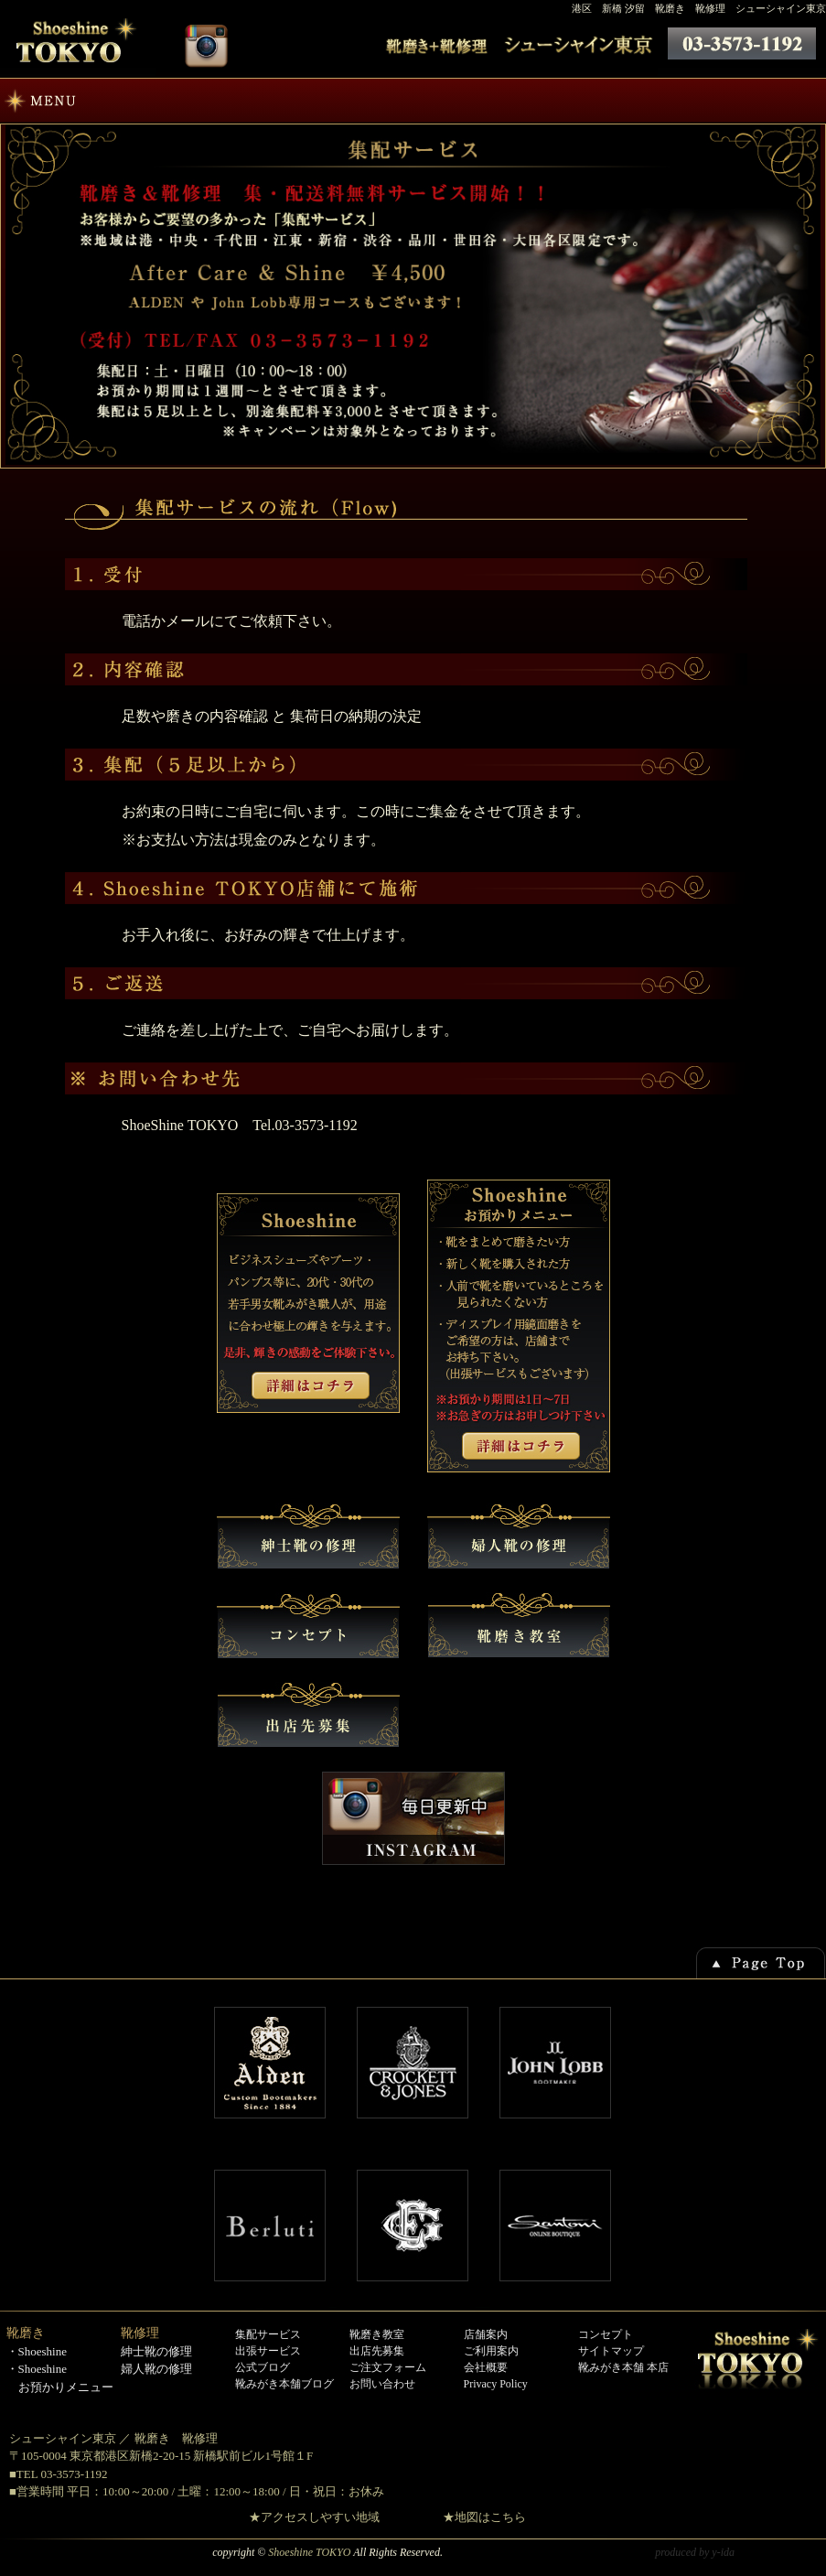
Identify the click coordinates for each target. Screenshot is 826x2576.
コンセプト (605, 2334)
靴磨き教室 (376, 2334)
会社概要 (486, 2367)
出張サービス (268, 2350)
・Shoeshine (36, 2351)
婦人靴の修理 (156, 2369)
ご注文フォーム (387, 2367)
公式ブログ (262, 2367)
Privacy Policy (496, 2383)
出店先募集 (376, 2350)
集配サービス (268, 2334)
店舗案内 (486, 2334)
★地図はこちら (484, 2517)
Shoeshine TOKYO (309, 2552)
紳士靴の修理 (156, 2351)
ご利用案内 (491, 2350)
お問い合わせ (382, 2383)
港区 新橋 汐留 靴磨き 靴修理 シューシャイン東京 (699, 8)
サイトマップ (611, 2350)
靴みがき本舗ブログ (284, 2383)
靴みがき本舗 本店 (623, 2367)
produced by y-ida (695, 2552)
